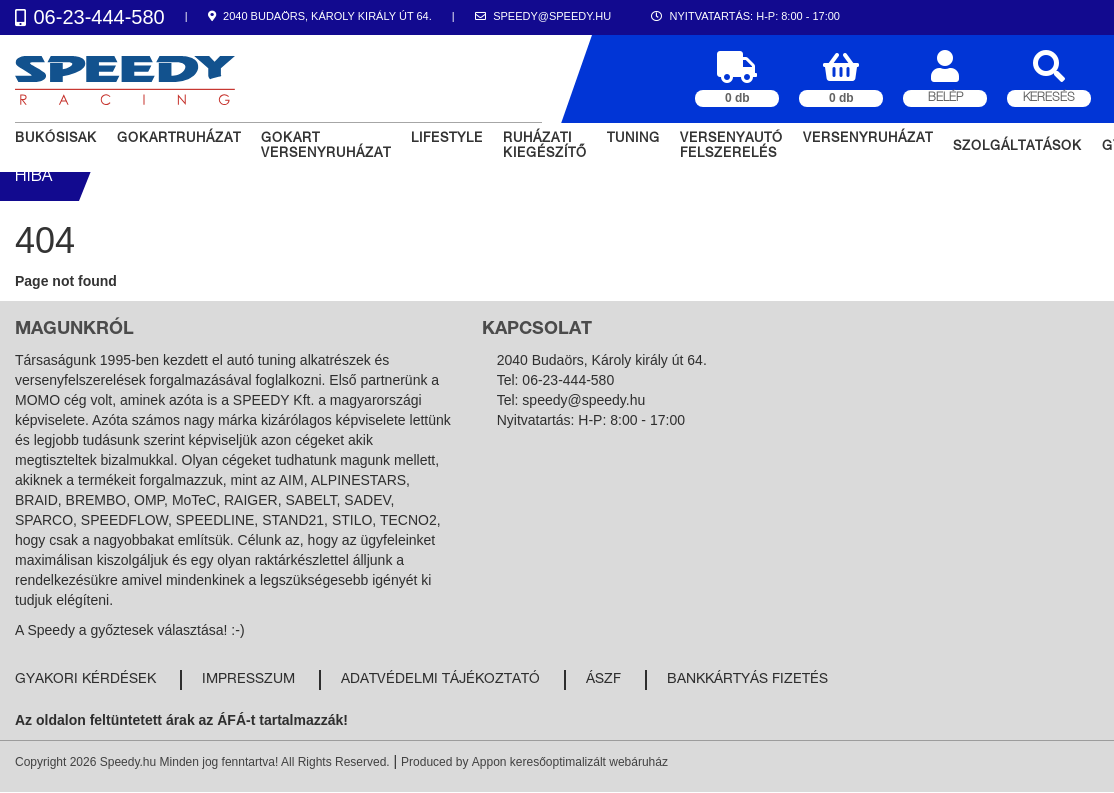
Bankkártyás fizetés (747, 680)
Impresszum (248, 680)
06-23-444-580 (568, 380)
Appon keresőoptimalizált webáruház (570, 762)
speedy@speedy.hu (583, 400)
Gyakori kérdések (85, 680)
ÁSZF (603, 680)
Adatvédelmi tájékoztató (440, 680)
